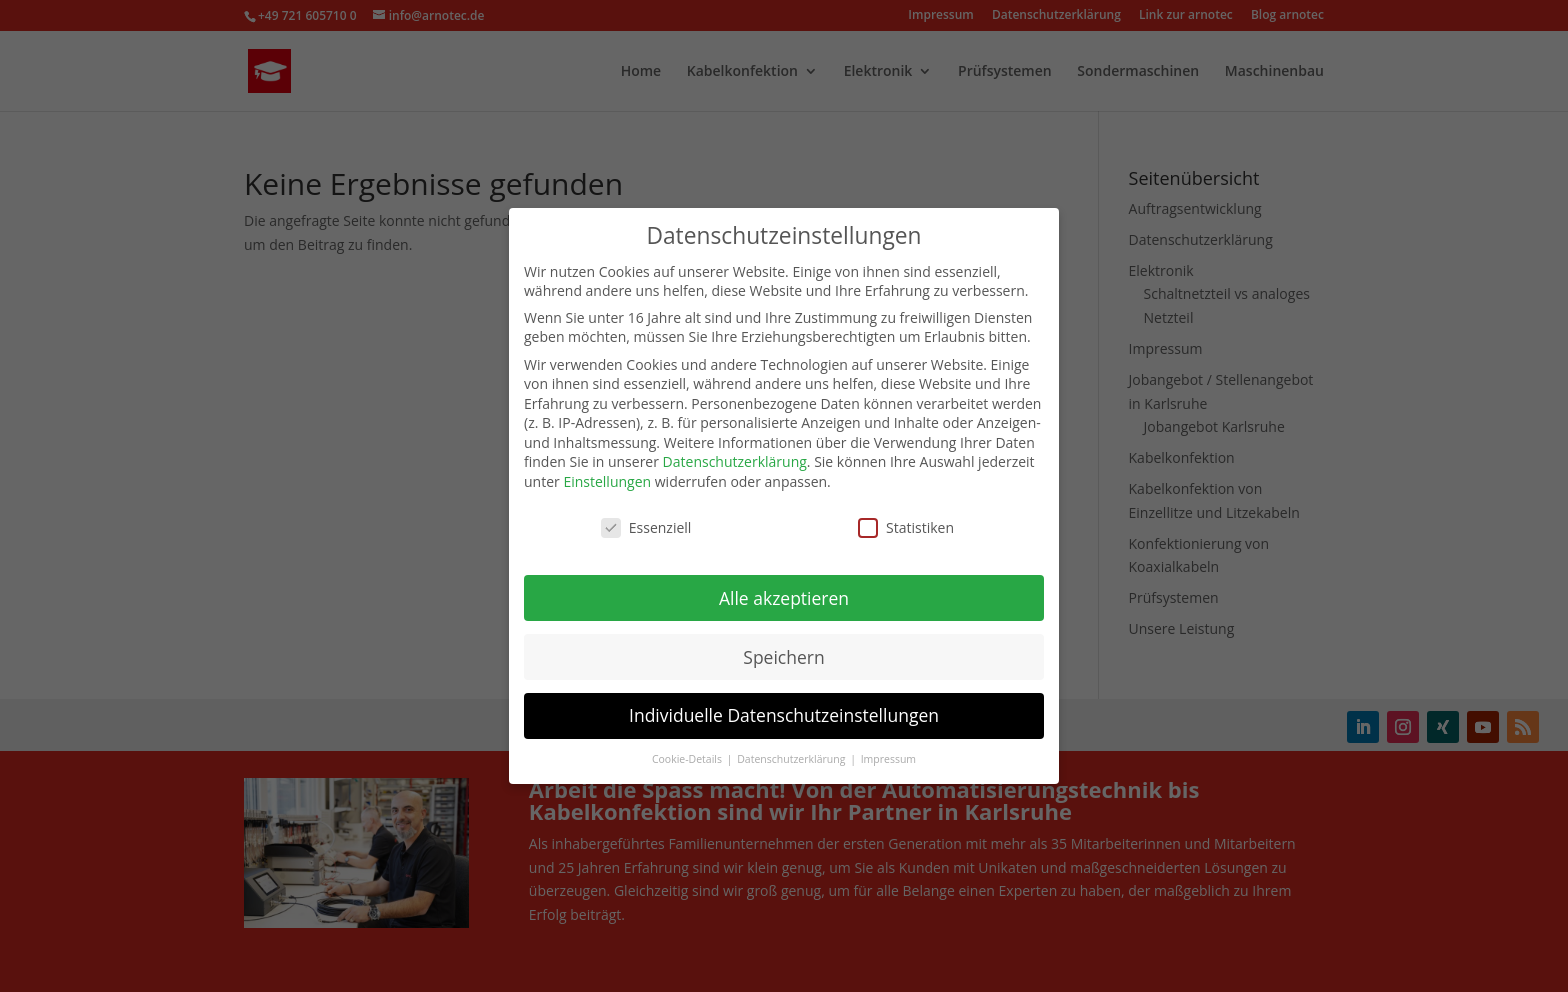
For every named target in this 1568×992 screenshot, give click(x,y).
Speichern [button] (783, 647)
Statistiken (906, 517)
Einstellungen (607, 472)
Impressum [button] (888, 750)
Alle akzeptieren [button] (784, 588)
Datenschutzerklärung (735, 452)
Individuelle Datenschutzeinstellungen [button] (784, 706)
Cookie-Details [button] (688, 750)
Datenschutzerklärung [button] (792, 750)
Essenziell (646, 517)
